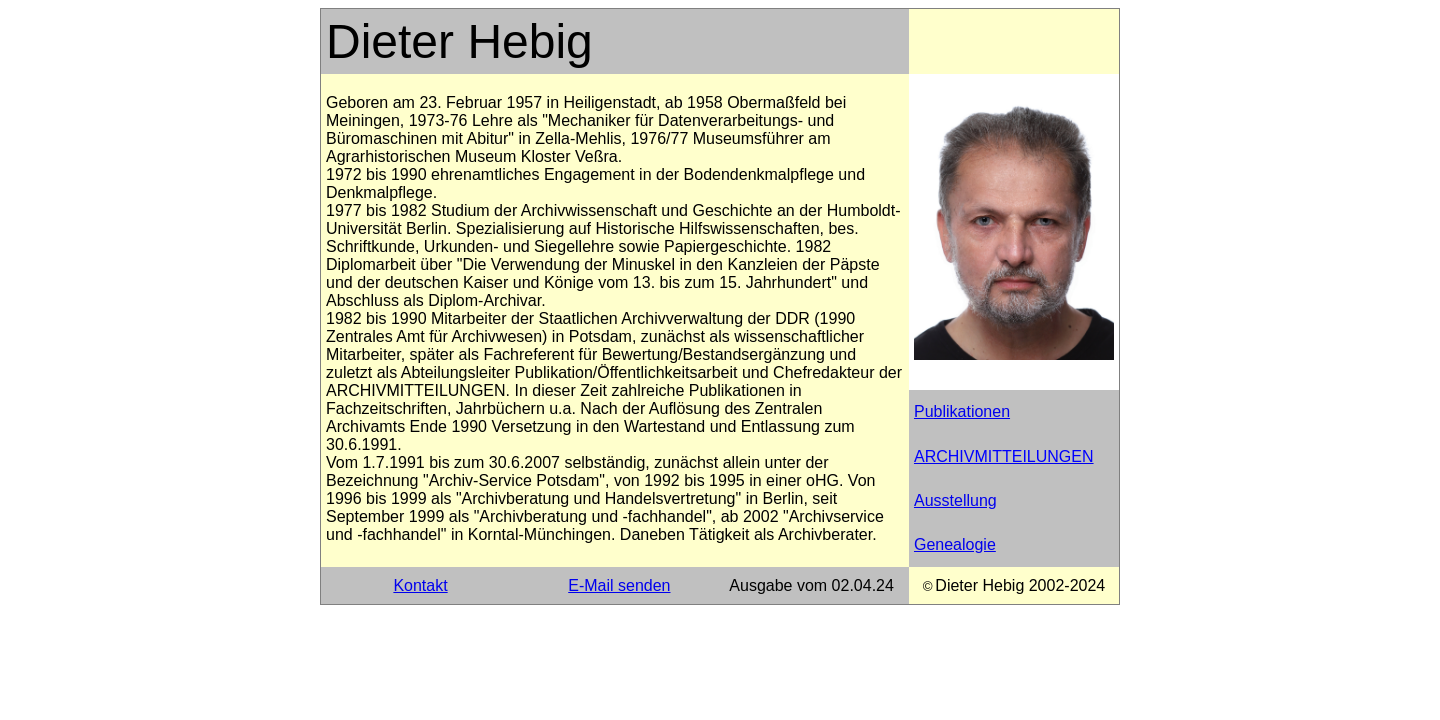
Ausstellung (955, 500)
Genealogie (955, 544)
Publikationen (962, 411)
